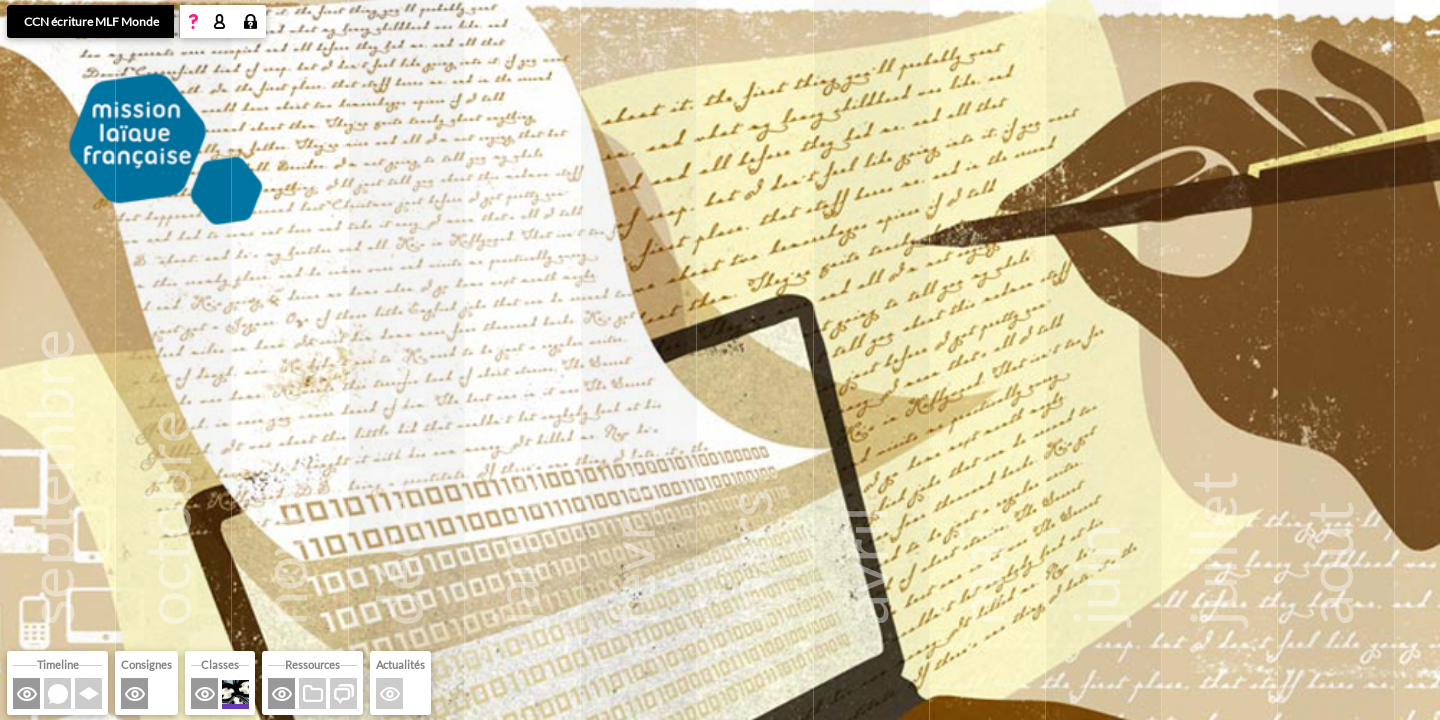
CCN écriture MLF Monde (91, 21)
